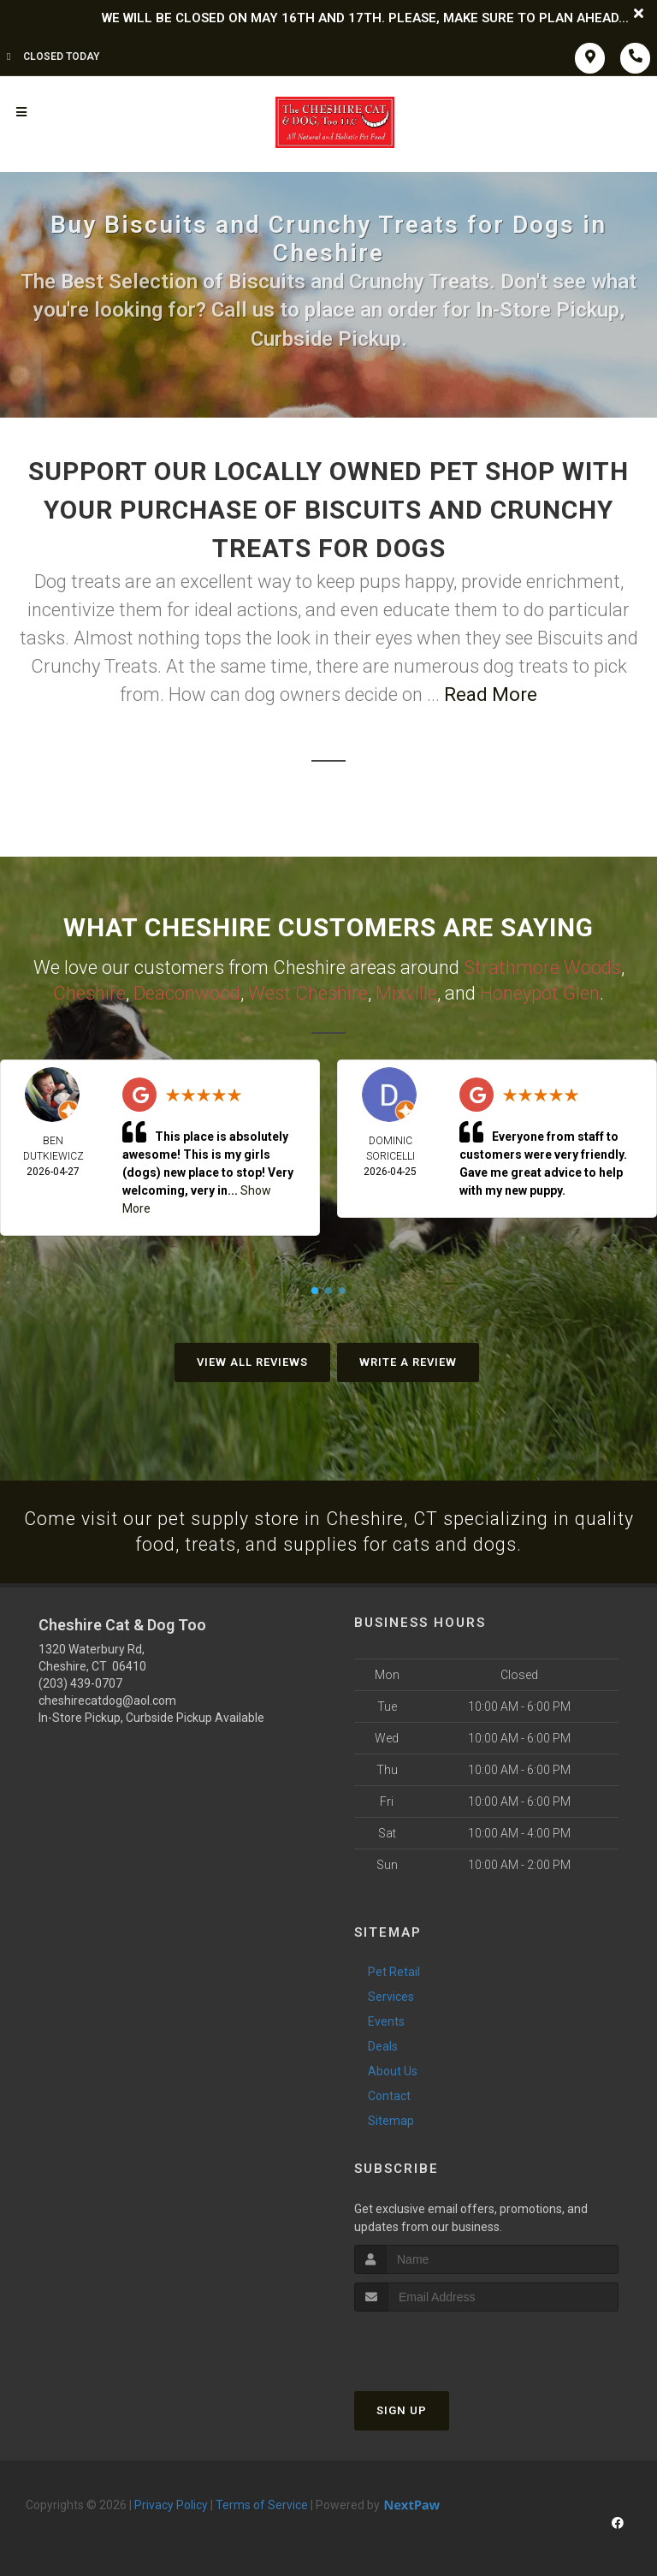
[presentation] (445, 2342)
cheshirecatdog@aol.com (107, 1699)
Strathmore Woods (542, 966)
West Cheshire (308, 991)
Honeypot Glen (540, 991)
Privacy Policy (171, 2504)
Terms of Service (262, 2504)
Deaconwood (186, 991)
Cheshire (89, 991)
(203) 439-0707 (80, 1682)
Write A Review (408, 1360)
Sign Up (401, 2409)
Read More (490, 694)
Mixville (406, 991)
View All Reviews (252, 1360)
